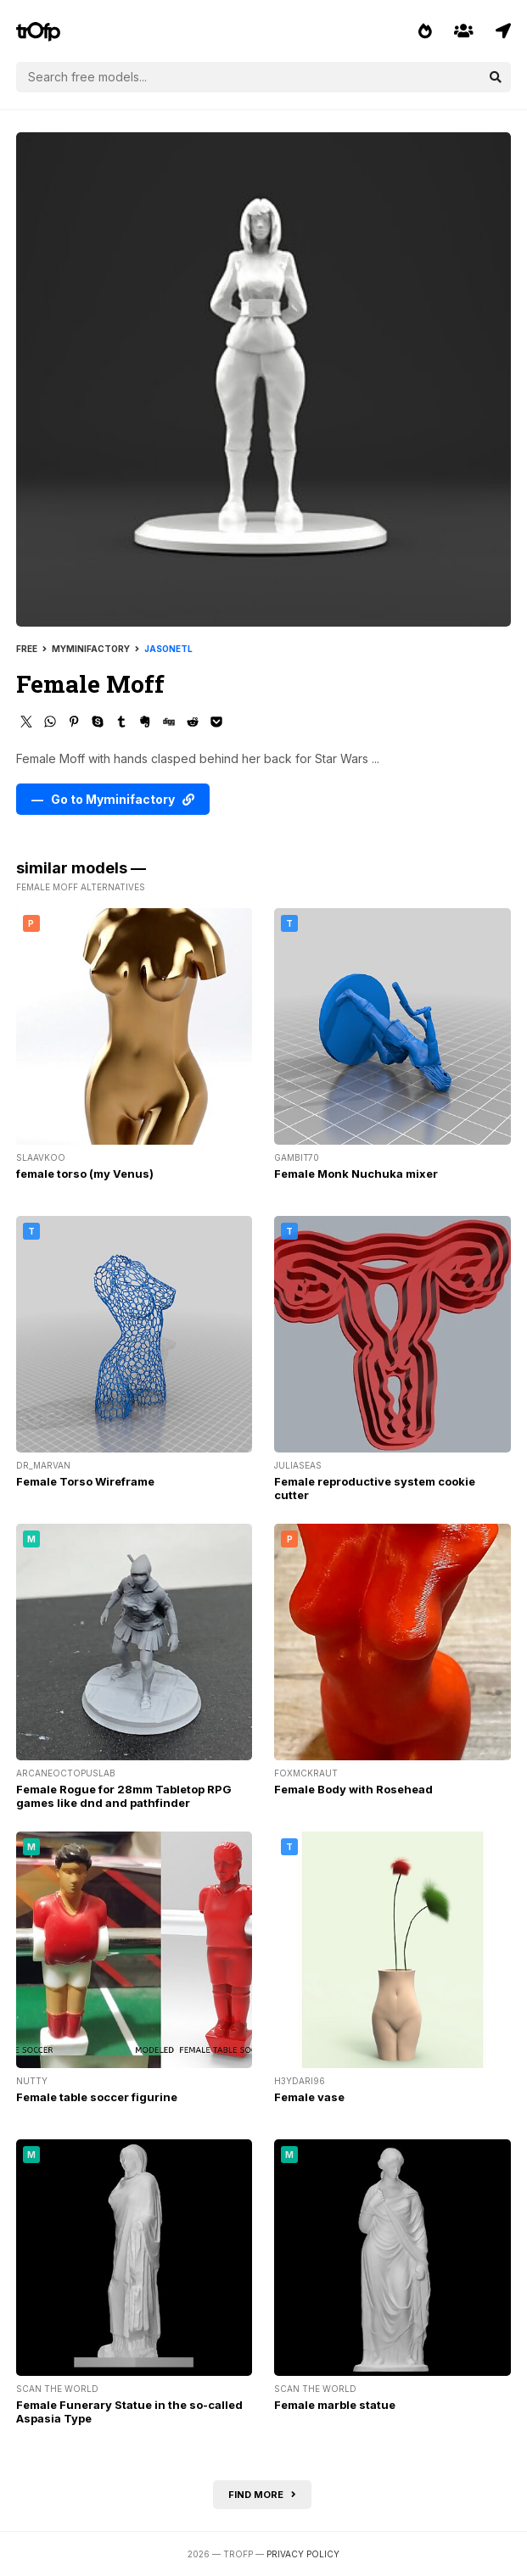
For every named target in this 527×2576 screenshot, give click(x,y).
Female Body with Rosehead (353, 1789)
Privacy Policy (302, 2554)
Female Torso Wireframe (85, 1481)
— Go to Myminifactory (112, 799)
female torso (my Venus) (85, 1173)
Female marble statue (334, 2405)
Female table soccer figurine (96, 2097)
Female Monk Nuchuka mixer (356, 1173)
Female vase (309, 2097)
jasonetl (168, 649)
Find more (262, 2495)
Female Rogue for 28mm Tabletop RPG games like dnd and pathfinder (124, 1795)
